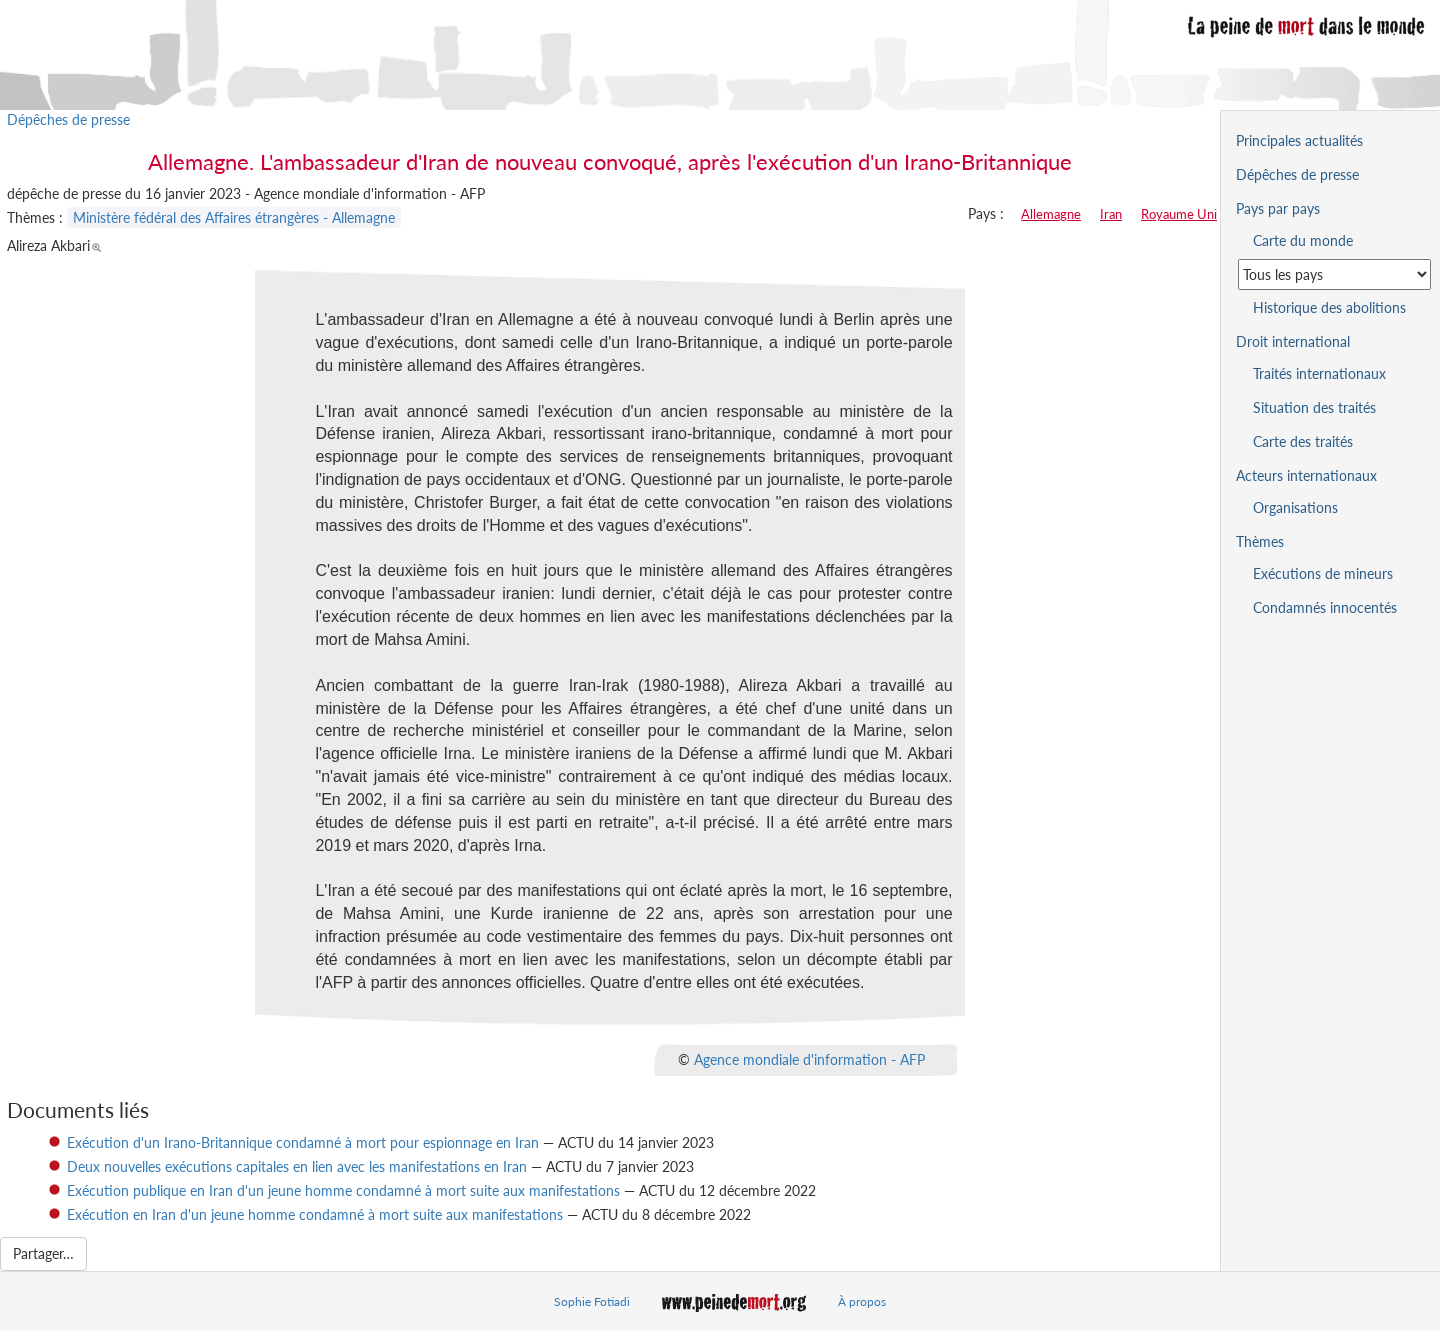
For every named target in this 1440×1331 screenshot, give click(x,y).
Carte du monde (1303, 240)
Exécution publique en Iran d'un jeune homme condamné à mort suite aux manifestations (343, 1190)
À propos (862, 1301)
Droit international (1293, 341)
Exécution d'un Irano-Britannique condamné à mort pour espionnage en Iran (303, 1142)
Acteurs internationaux (1306, 475)
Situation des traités (1314, 407)
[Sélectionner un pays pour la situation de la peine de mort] (1334, 274)
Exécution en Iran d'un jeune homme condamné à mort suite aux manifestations (315, 1214)
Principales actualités (1299, 140)
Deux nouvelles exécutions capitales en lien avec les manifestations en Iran (297, 1166)
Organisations (1295, 507)
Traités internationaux (1319, 373)
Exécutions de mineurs (1323, 573)
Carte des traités (1303, 441)
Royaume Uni (1179, 214)
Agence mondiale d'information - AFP (809, 1058)
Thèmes (1260, 541)
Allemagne (1051, 214)
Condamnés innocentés (1325, 607)
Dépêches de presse (68, 119)
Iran (1111, 214)
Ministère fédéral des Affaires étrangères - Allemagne (234, 217)
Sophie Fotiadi (592, 1301)
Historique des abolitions (1329, 307)
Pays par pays (1278, 208)
